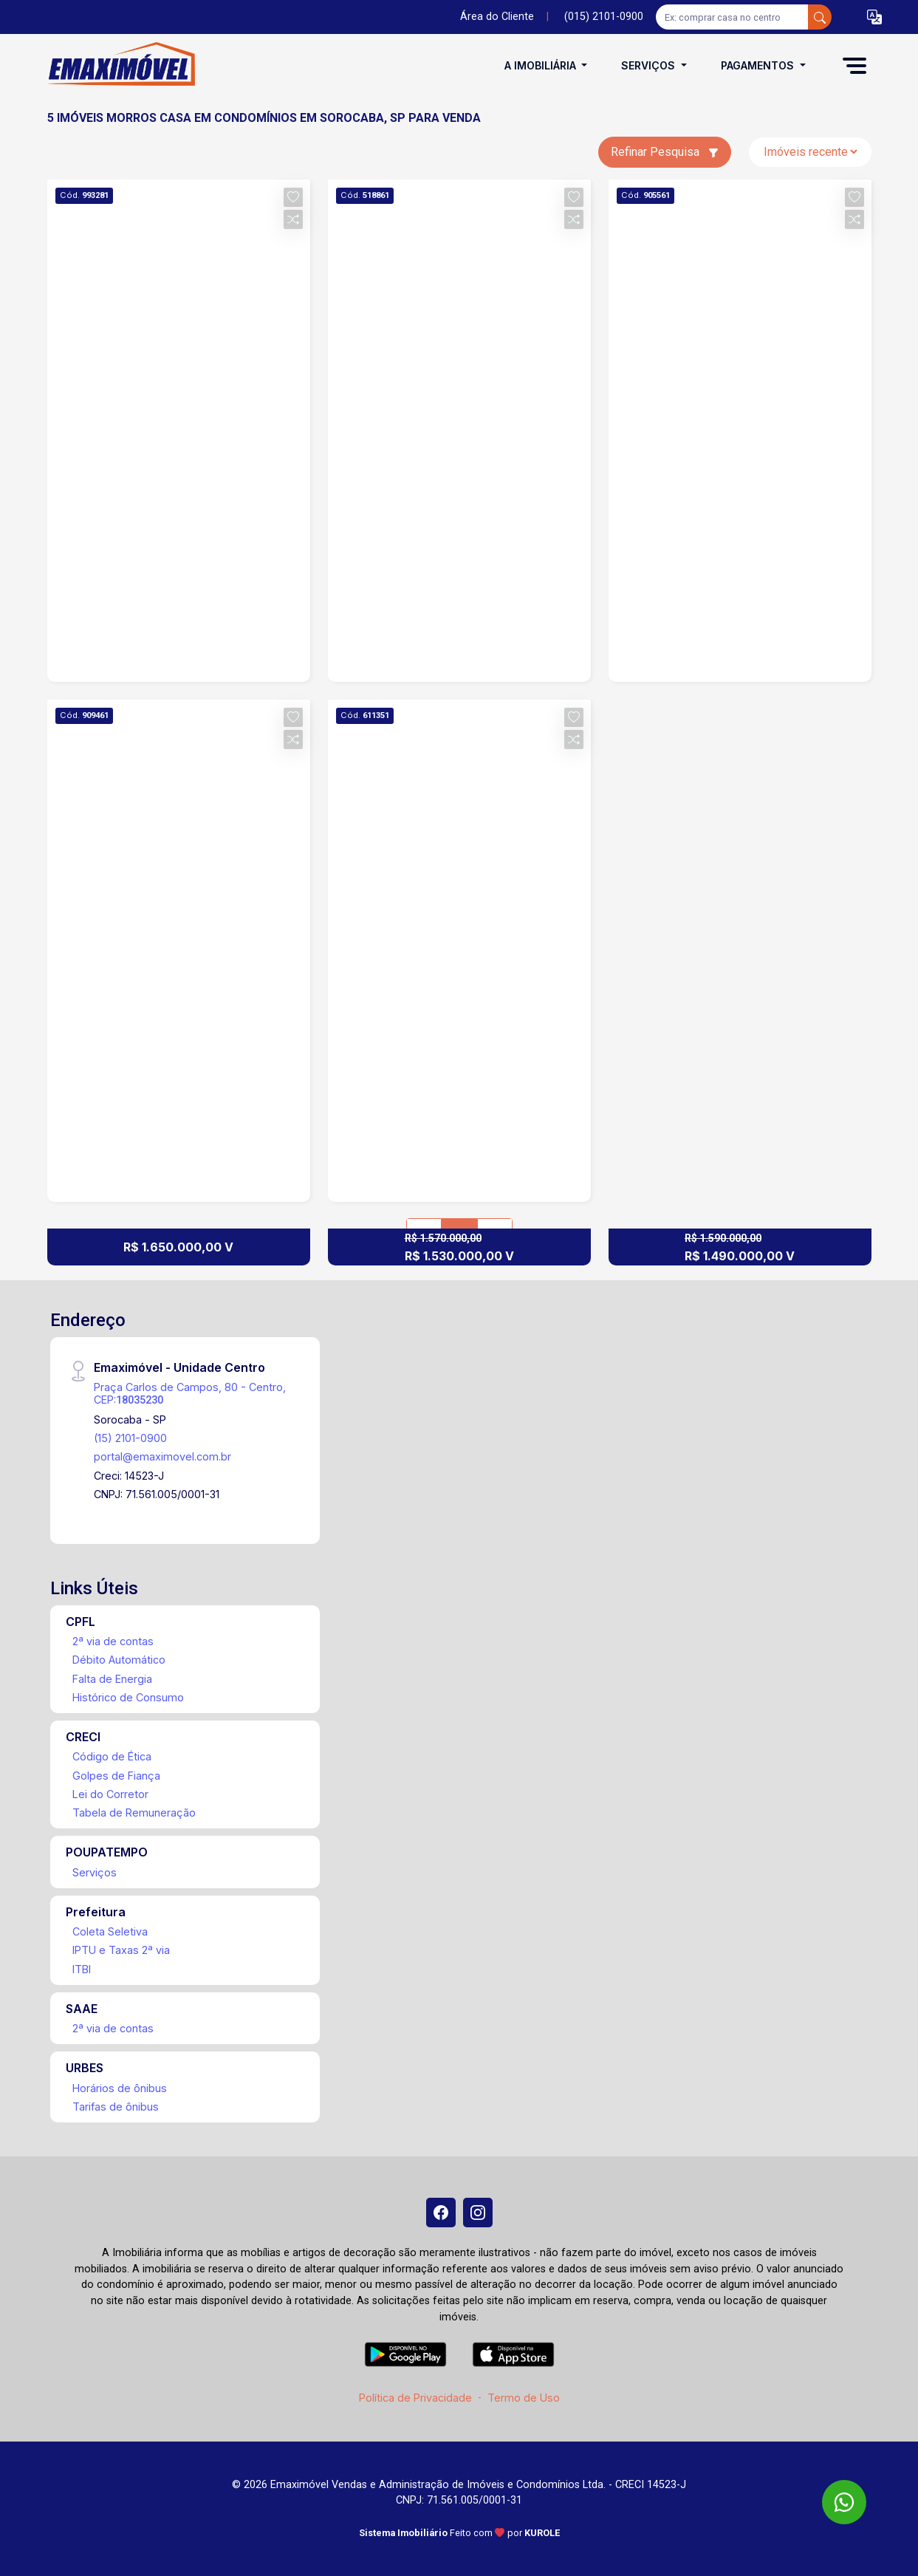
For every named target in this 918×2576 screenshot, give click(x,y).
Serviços (94, 1872)
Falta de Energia (112, 1679)
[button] (874, 17)
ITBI (81, 1969)
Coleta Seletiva (110, 1931)
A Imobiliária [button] (541, 65)
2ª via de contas (113, 1641)
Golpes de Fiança (116, 1775)
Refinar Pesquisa (665, 152)
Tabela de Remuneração (134, 1812)
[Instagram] (478, 2212)
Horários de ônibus (119, 2088)
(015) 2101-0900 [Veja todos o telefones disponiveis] (603, 16)
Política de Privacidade (415, 2397)
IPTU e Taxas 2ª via (121, 1950)
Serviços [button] (649, 65)
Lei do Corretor (110, 1794)
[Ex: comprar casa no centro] (732, 17)
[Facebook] (441, 2212)
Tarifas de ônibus (115, 2106)
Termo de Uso (523, 2397)
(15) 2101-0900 (130, 1438)
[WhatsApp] (844, 2502)
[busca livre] (820, 17)
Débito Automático (118, 1659)
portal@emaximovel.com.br (162, 1456)
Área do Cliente (497, 16)
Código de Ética (111, 1756)
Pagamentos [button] (759, 65)
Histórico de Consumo (128, 1697)
